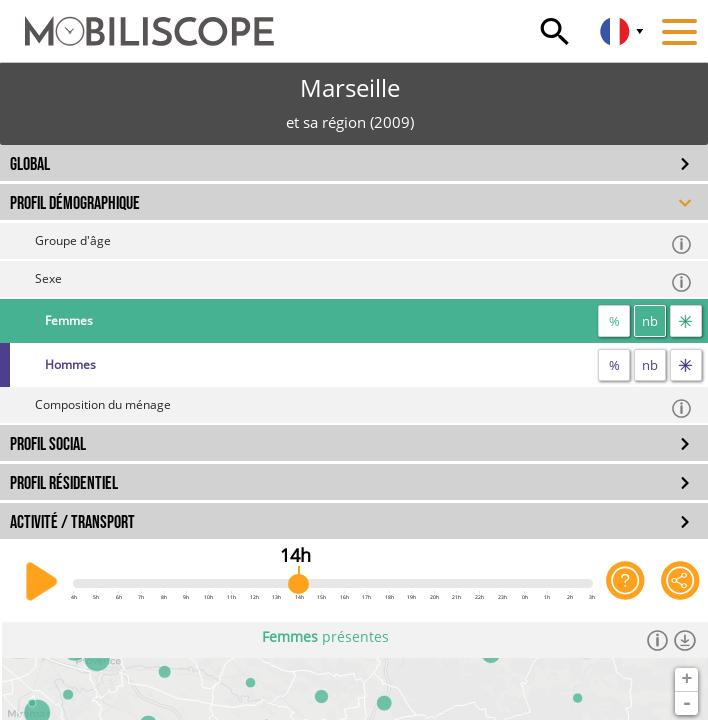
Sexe (364, 281)
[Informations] (657, 640)
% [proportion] (614, 321)
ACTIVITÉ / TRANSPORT (72, 522)
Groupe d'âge (364, 243)
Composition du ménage (364, 407)
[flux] (686, 321)
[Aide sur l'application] (625, 582)
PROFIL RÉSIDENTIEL (64, 483)
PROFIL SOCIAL (48, 444)
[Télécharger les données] (684, 640)
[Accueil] (137, 22)
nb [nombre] (650, 321)
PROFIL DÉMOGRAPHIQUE (75, 203)
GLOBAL (30, 164)
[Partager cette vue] (680, 582)
